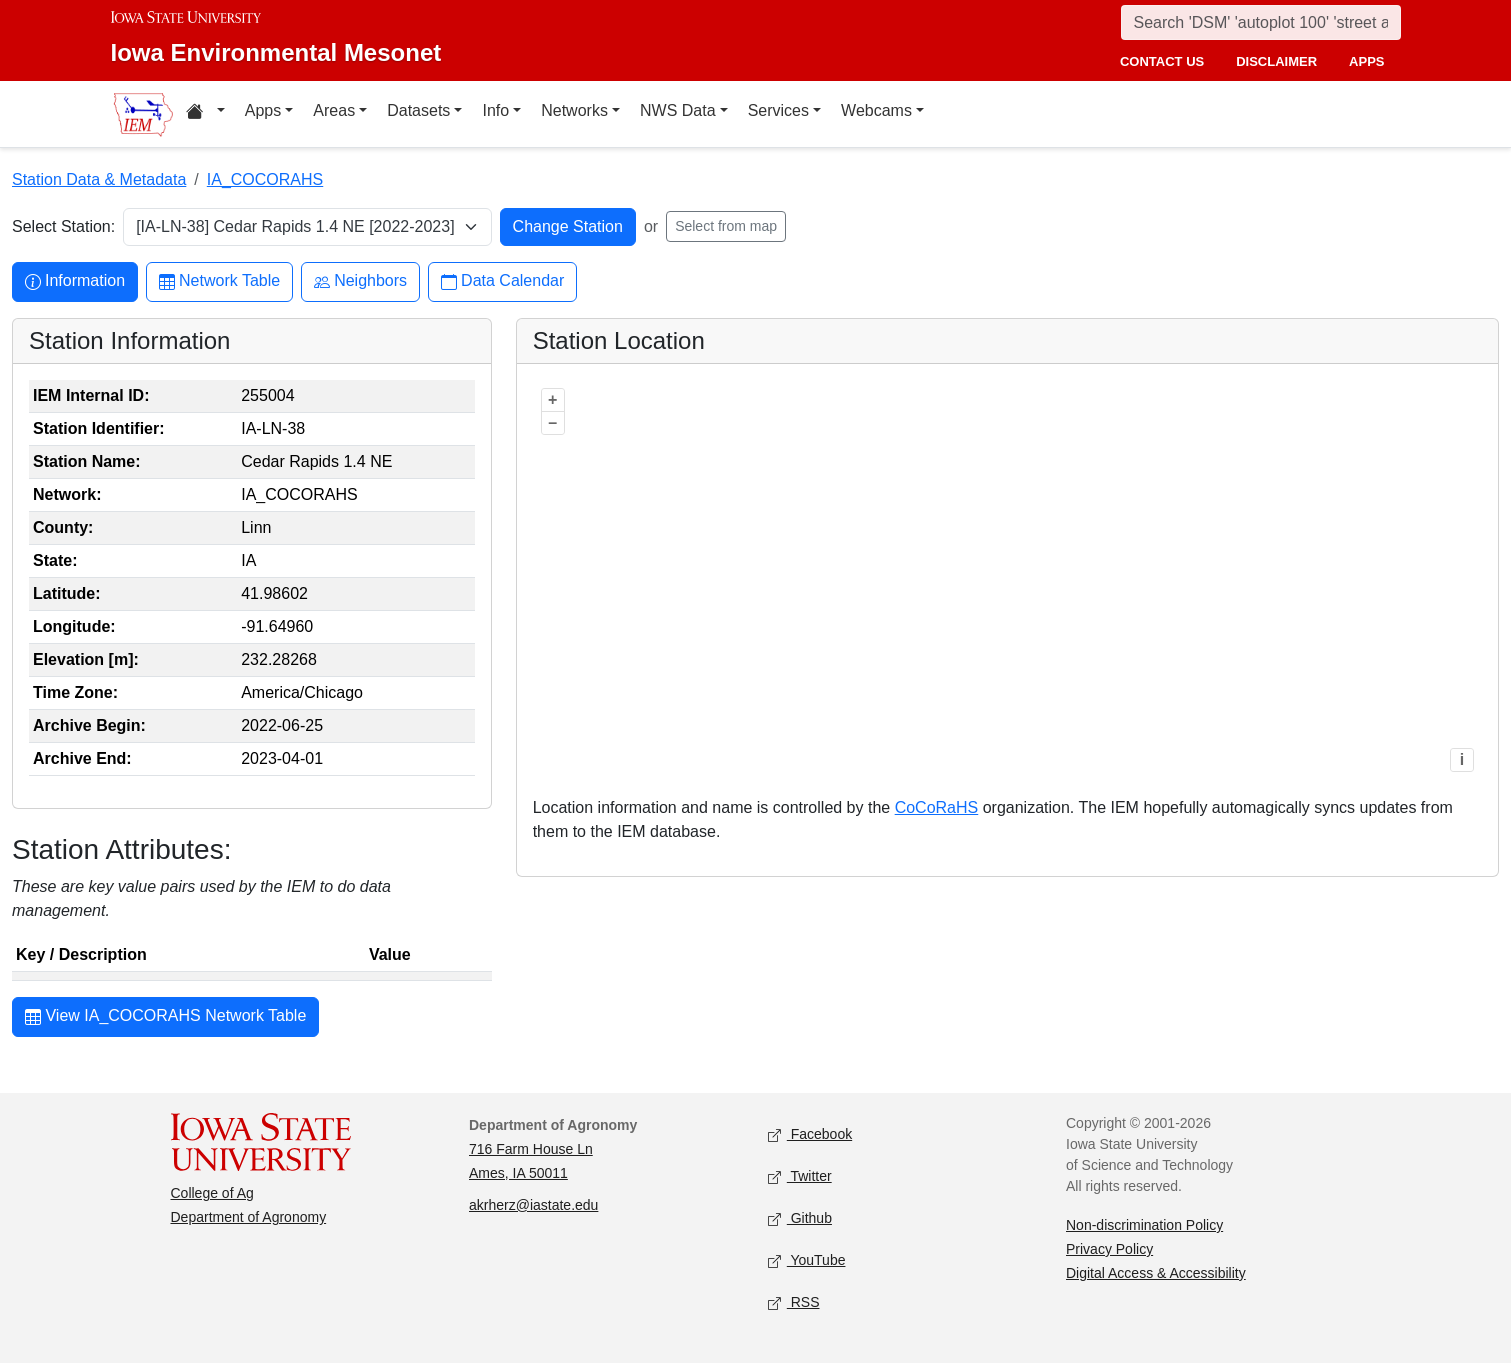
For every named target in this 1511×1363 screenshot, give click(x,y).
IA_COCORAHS (265, 179)
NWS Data (678, 110)
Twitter (800, 1176)
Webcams (876, 110)
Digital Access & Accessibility (1156, 1273)
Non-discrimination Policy (1144, 1225)
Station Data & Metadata (99, 179)
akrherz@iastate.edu (533, 1205)
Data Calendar (502, 281)
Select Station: (63, 226)
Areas (334, 110)
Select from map (726, 226)
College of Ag (212, 1193)
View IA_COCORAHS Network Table (165, 1018)
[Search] (1261, 22)
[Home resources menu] (205, 114)
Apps (263, 110)
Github (800, 1218)
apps (1366, 61)
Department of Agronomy (249, 1217)
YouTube (807, 1260)
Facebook (810, 1134)
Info (495, 110)
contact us (1162, 61)
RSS (794, 1302)
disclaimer (1276, 61)
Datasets (418, 110)
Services (778, 110)
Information (75, 281)
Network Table (219, 281)
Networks (574, 110)
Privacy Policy (1109, 1249)
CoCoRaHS (937, 807)
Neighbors (360, 281)
